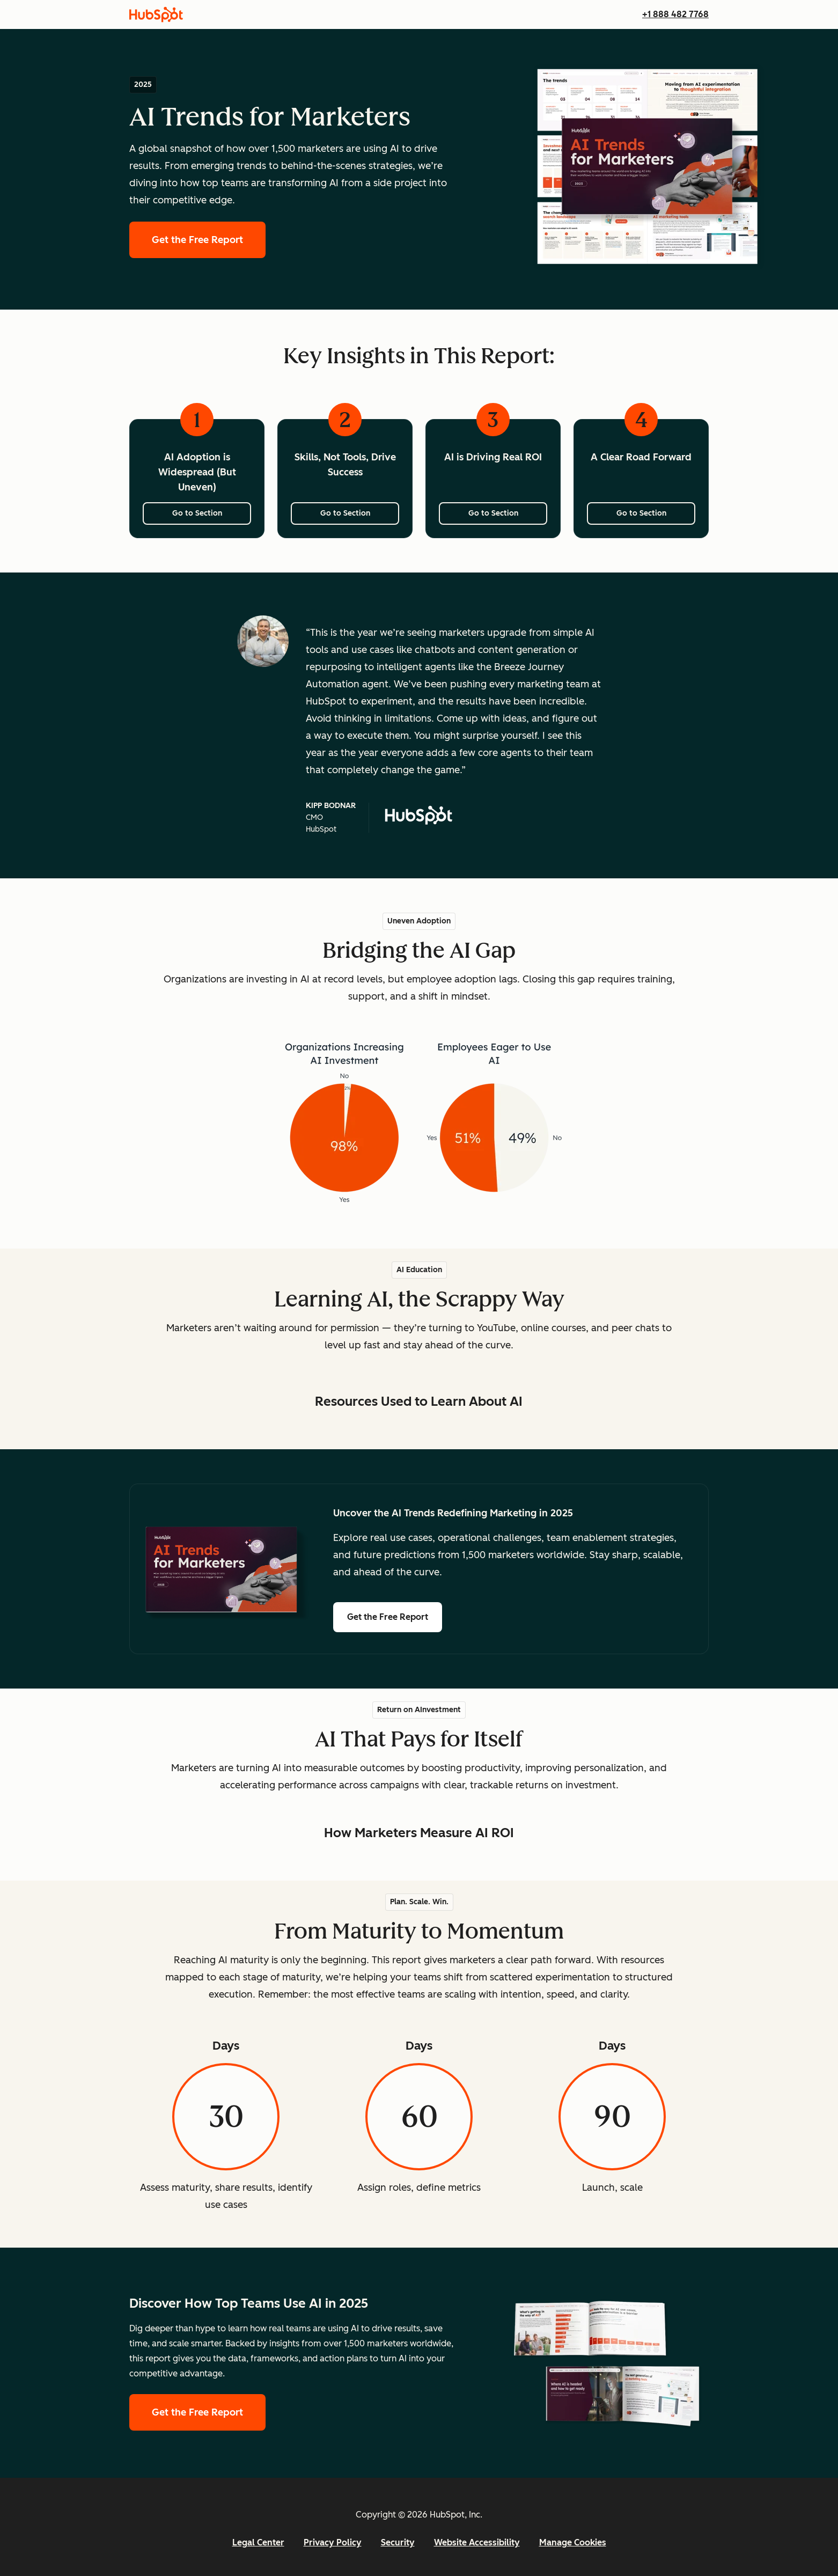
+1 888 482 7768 (675, 14)
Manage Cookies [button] (572, 2542)
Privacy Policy (333, 2542)
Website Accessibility (477, 2542)
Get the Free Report (209, 238)
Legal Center (258, 2542)
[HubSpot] (156, 14)
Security (398, 2542)
